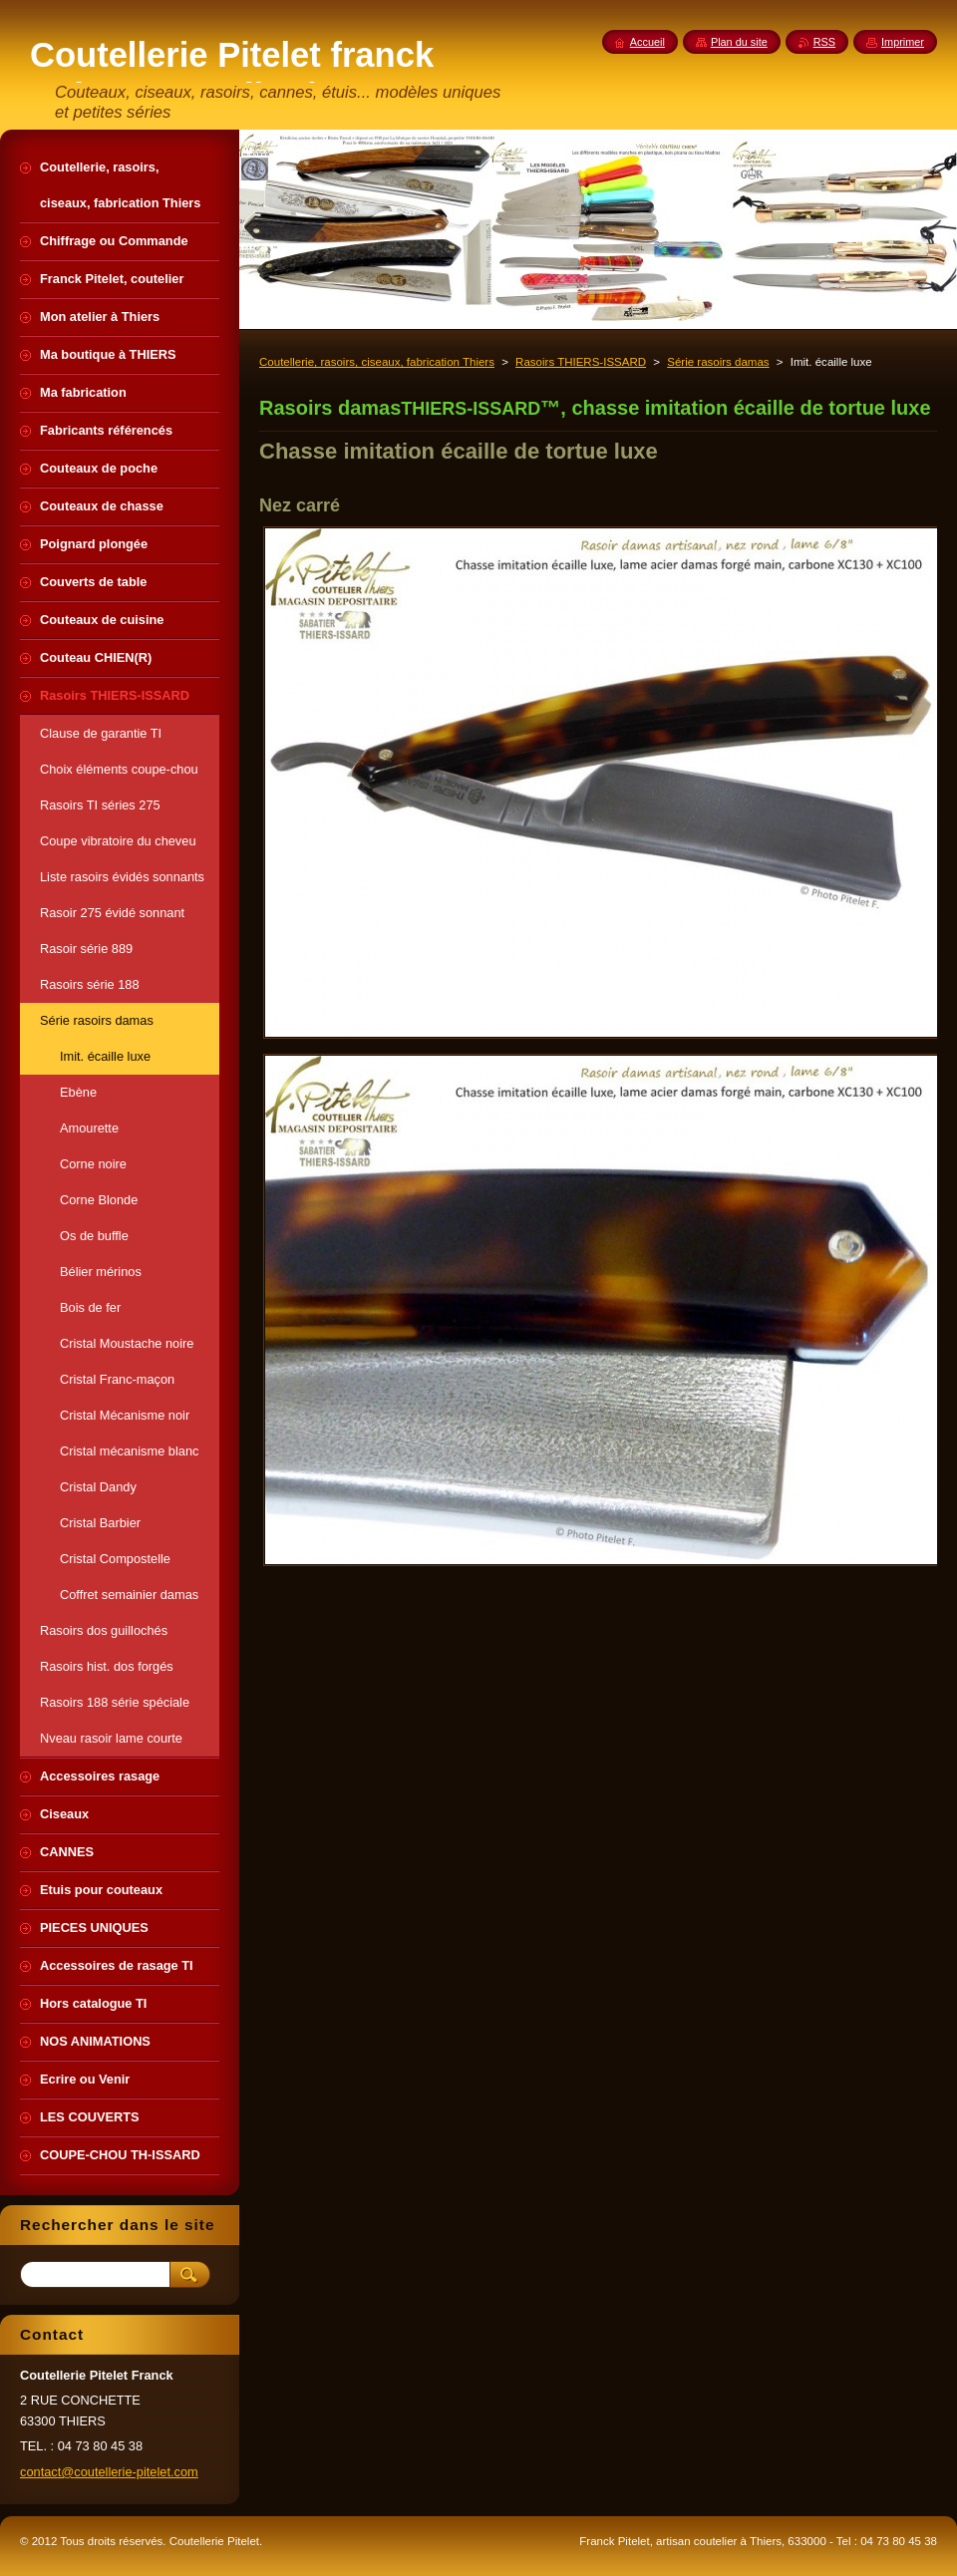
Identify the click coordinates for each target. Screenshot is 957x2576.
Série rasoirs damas (718, 362)
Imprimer (902, 42)
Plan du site (739, 42)
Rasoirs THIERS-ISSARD (580, 362)
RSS (824, 42)
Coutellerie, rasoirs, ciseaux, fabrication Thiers (376, 362)
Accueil (647, 42)
